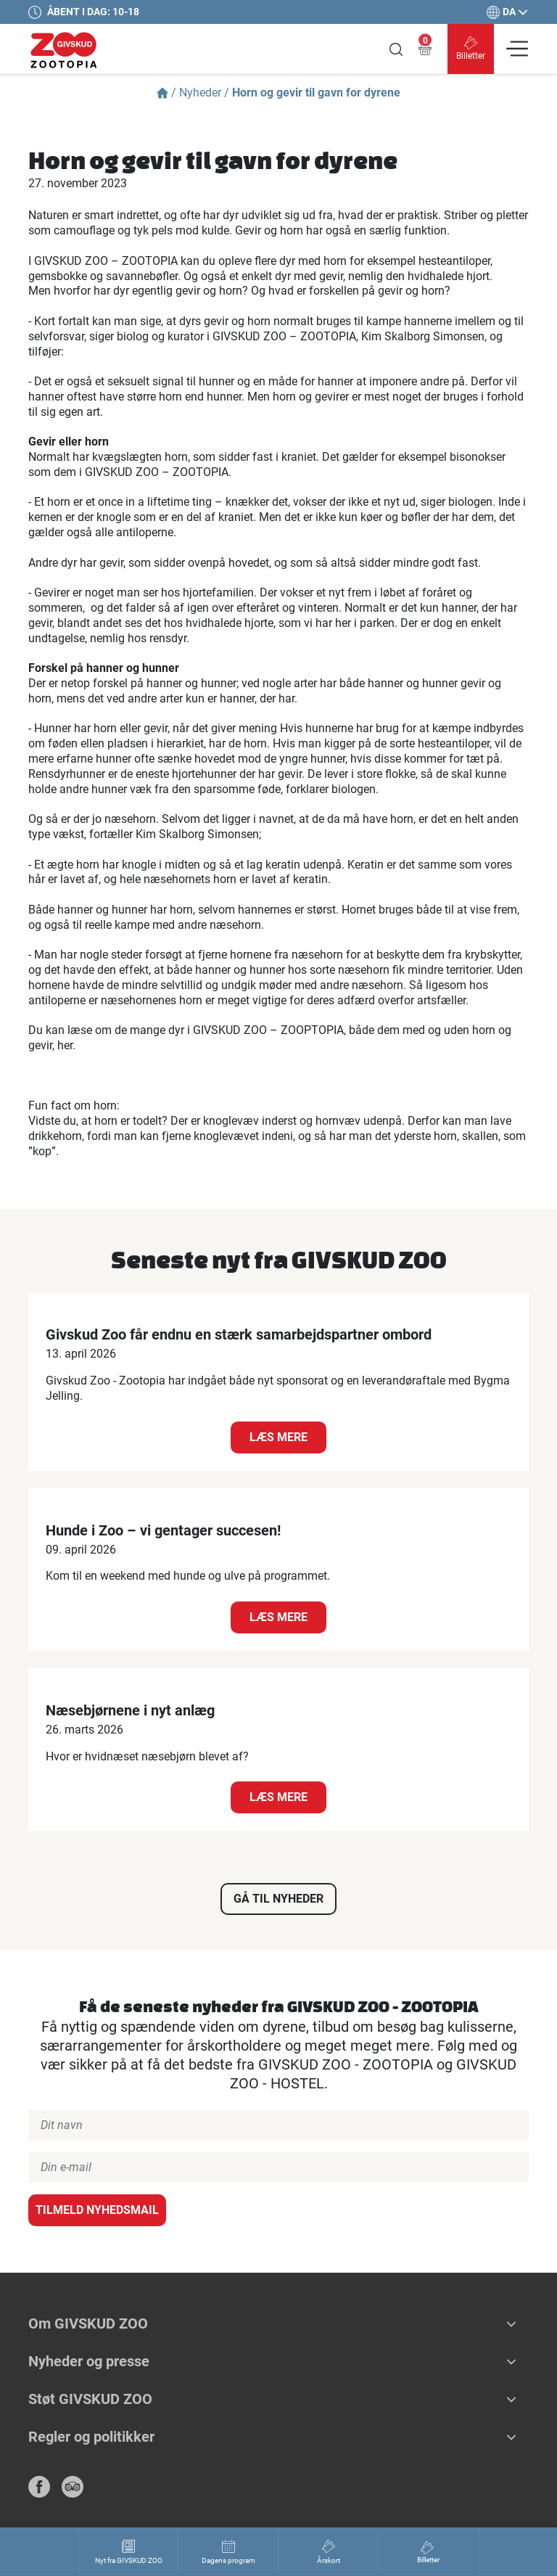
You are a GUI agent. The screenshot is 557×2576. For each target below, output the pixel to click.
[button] (511, 2323)
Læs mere (278, 1437)
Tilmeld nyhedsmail (97, 2210)
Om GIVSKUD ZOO (88, 2323)
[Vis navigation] (517, 48)
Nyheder (200, 92)
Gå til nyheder (278, 1899)
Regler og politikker (91, 2436)
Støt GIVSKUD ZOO (90, 2399)
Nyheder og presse (88, 2361)
